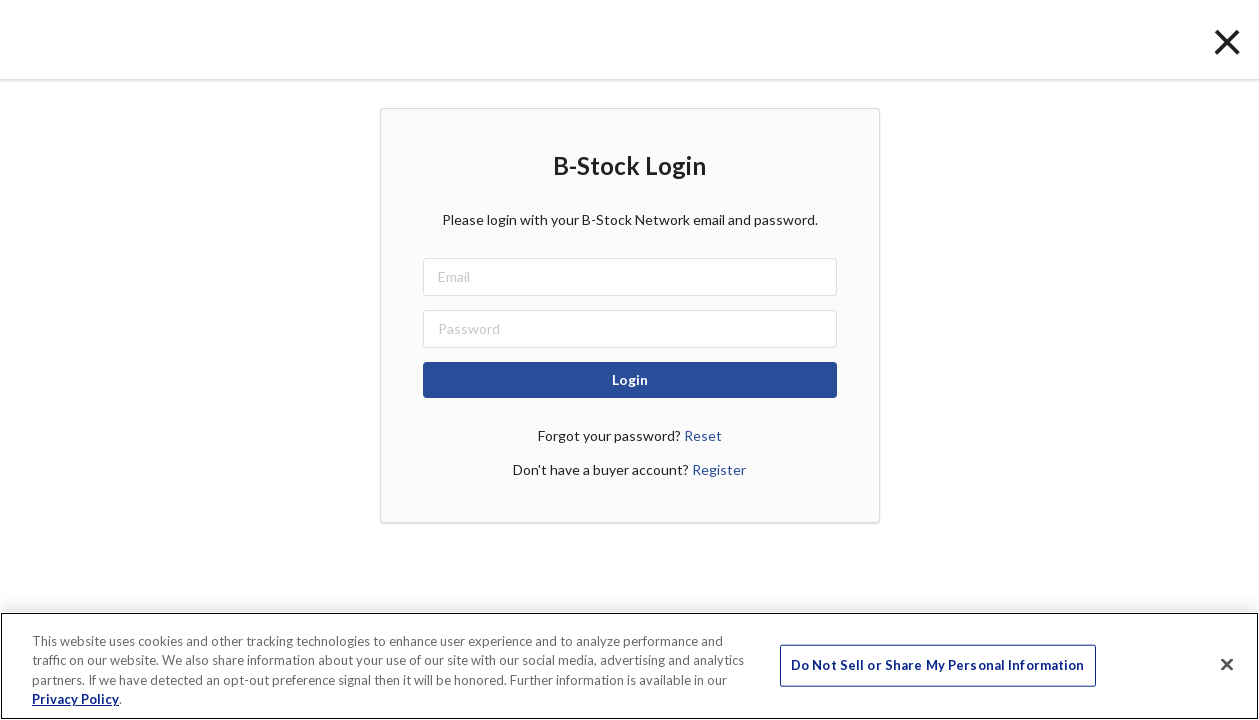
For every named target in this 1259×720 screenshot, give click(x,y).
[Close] (1227, 664)
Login (630, 379)
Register (719, 469)
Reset (703, 435)
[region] (629, 666)
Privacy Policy (75, 699)
